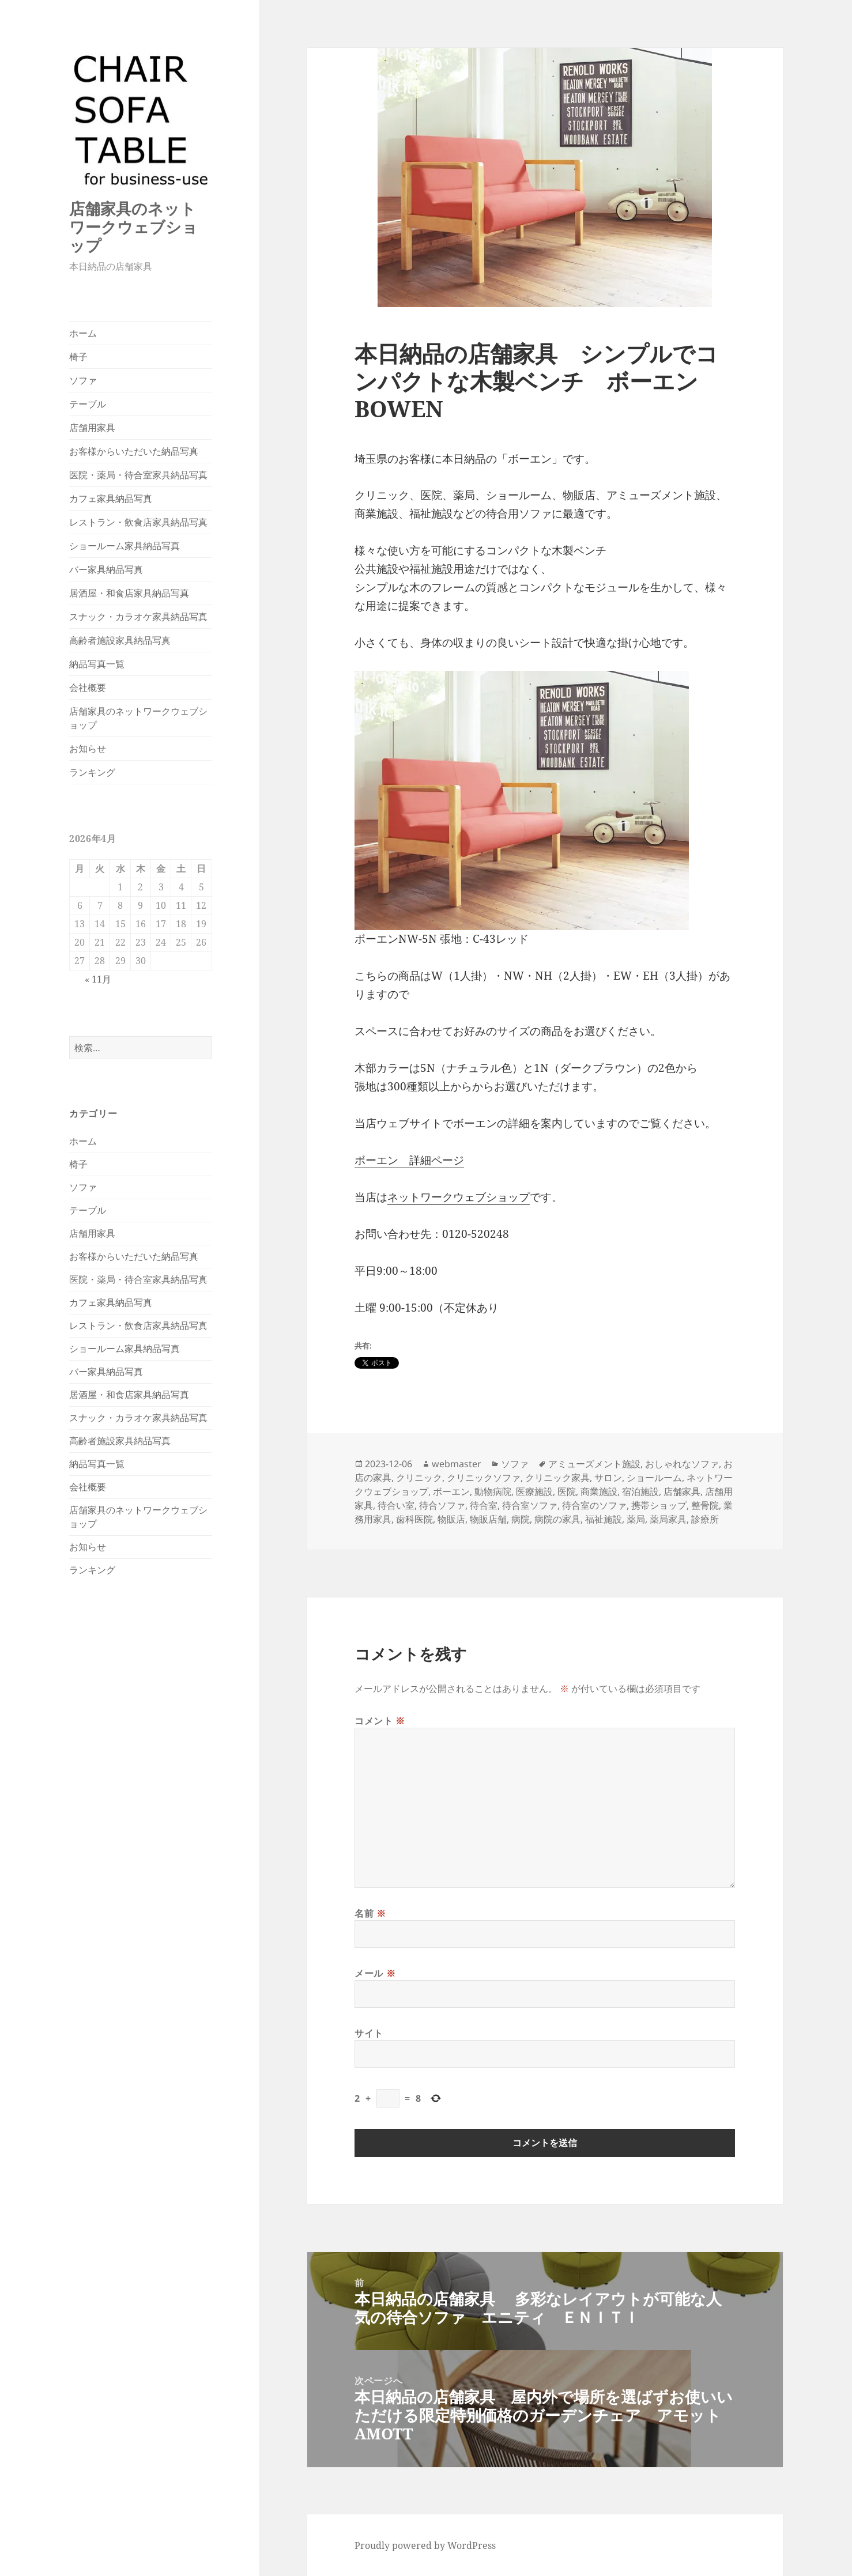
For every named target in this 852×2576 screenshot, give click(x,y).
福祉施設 (603, 1519)
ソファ (83, 380)
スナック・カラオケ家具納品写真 (138, 616)
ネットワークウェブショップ (458, 1196)
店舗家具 (681, 1491)
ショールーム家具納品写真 (124, 545)
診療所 (705, 1519)
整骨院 (705, 1505)
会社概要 (87, 687)
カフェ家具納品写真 (110, 498)
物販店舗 (488, 1519)
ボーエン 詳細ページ (409, 1160)
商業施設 (598, 1491)
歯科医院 (414, 1519)
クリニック (419, 1477)
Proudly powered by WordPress (425, 2545)
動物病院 (492, 1491)
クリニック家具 (557, 1477)
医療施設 (534, 1491)
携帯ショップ (659, 1505)
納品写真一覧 (97, 664)
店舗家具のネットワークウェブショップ (133, 227)
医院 (566, 1491)
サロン (608, 1477)
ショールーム (654, 1477)
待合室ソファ (529, 1505)
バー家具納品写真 (106, 569)
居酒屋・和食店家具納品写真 (129, 593)
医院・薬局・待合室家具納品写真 (138, 475)
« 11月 (98, 979)
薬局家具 (668, 1519)
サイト (369, 2033)
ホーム (83, 333)
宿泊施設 (640, 1491)
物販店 (451, 1519)
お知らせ (87, 748)
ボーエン (451, 1491)
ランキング (92, 772)
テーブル (87, 404)
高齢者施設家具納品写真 (120, 640)
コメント (380, 1720)
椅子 (78, 356)
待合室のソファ (594, 1505)
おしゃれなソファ (682, 1463)
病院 (520, 1519)
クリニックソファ (484, 1477)
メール (375, 1973)
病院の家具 (557, 1519)
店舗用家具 (92, 427)
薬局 (636, 1519)
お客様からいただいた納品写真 (133, 451)
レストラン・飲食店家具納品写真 (138, 522)
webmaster (456, 1463)
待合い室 (396, 1505)
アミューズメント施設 (594, 1463)
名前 (370, 1913)
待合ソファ (442, 1505)
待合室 (483, 1505)
